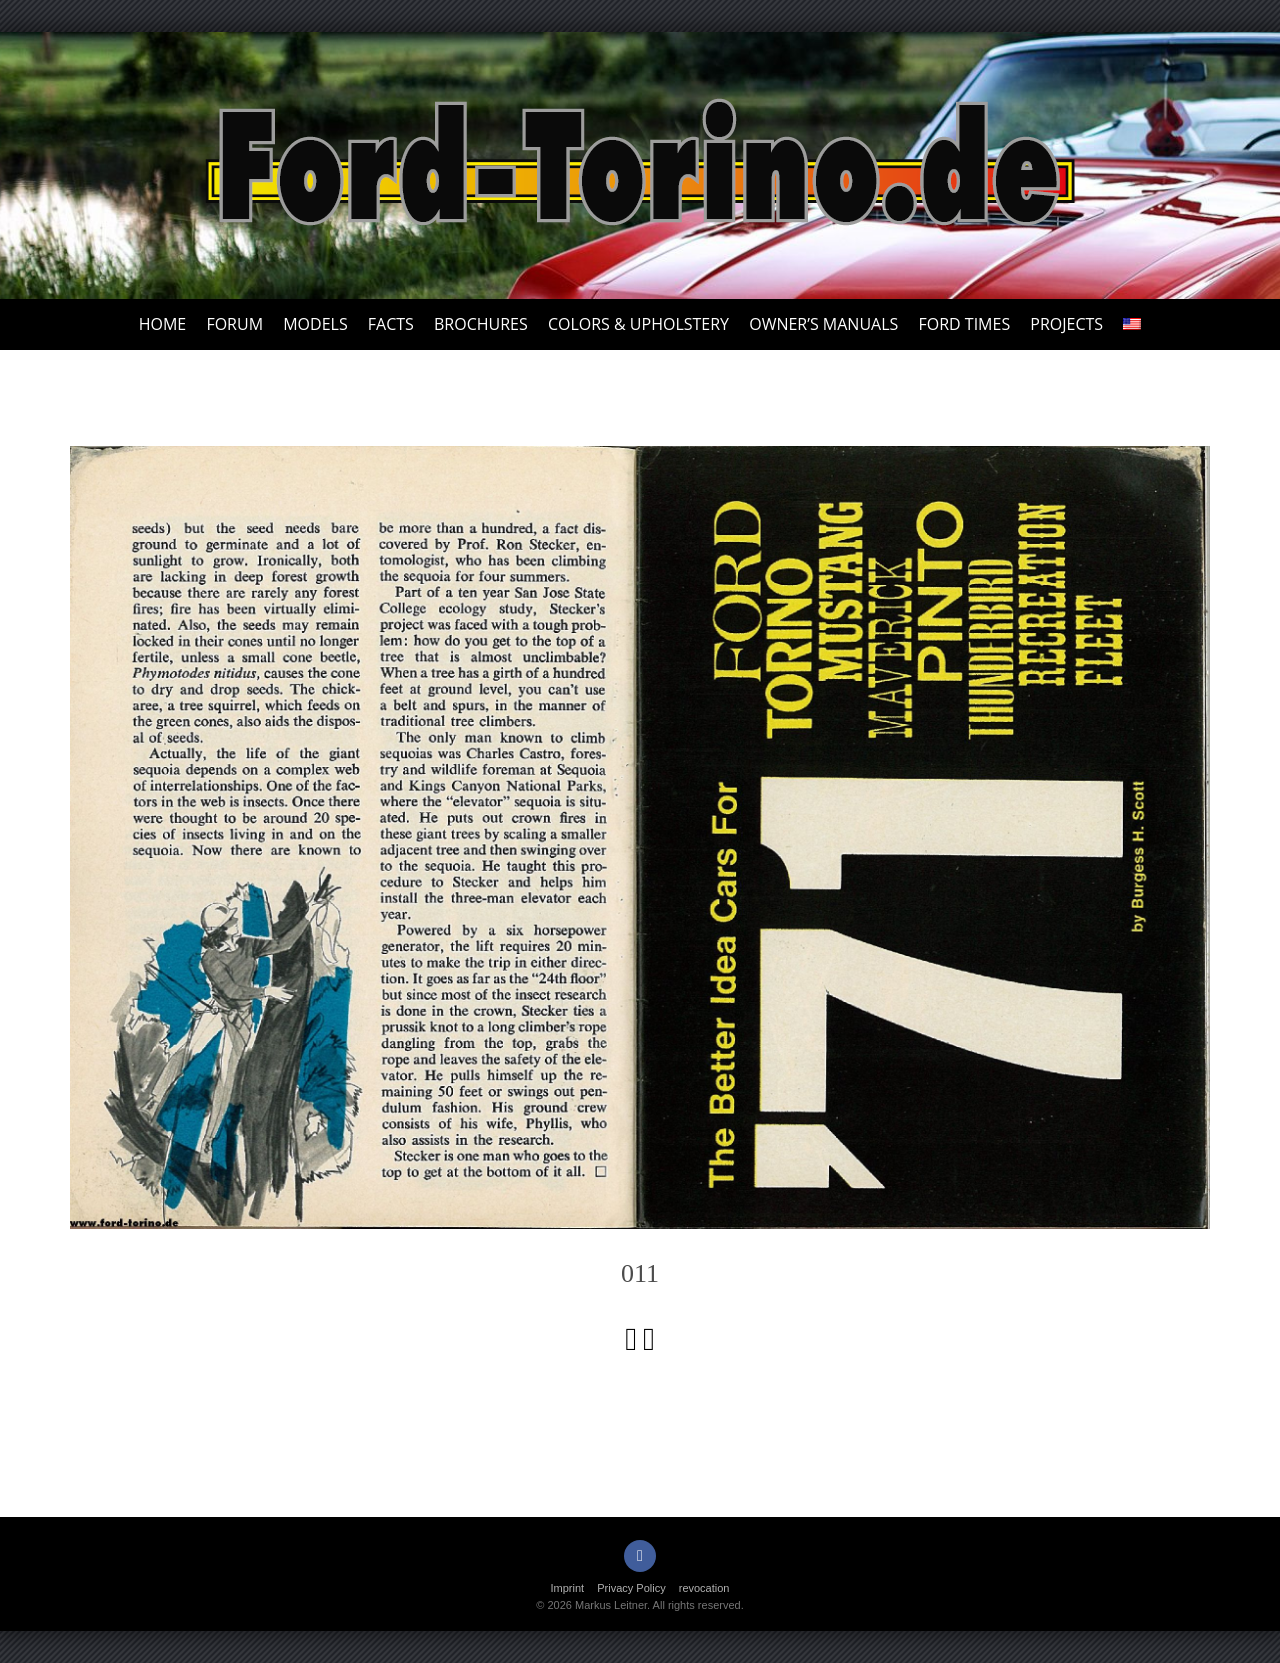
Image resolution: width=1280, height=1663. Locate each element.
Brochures (481, 324)
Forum (234, 324)
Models (315, 324)
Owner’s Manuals (823, 324)
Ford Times (964, 324)
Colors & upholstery (638, 324)
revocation (704, 1588)
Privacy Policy (631, 1588)
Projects (1066, 324)
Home (163, 324)
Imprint (568, 1588)
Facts (391, 324)
